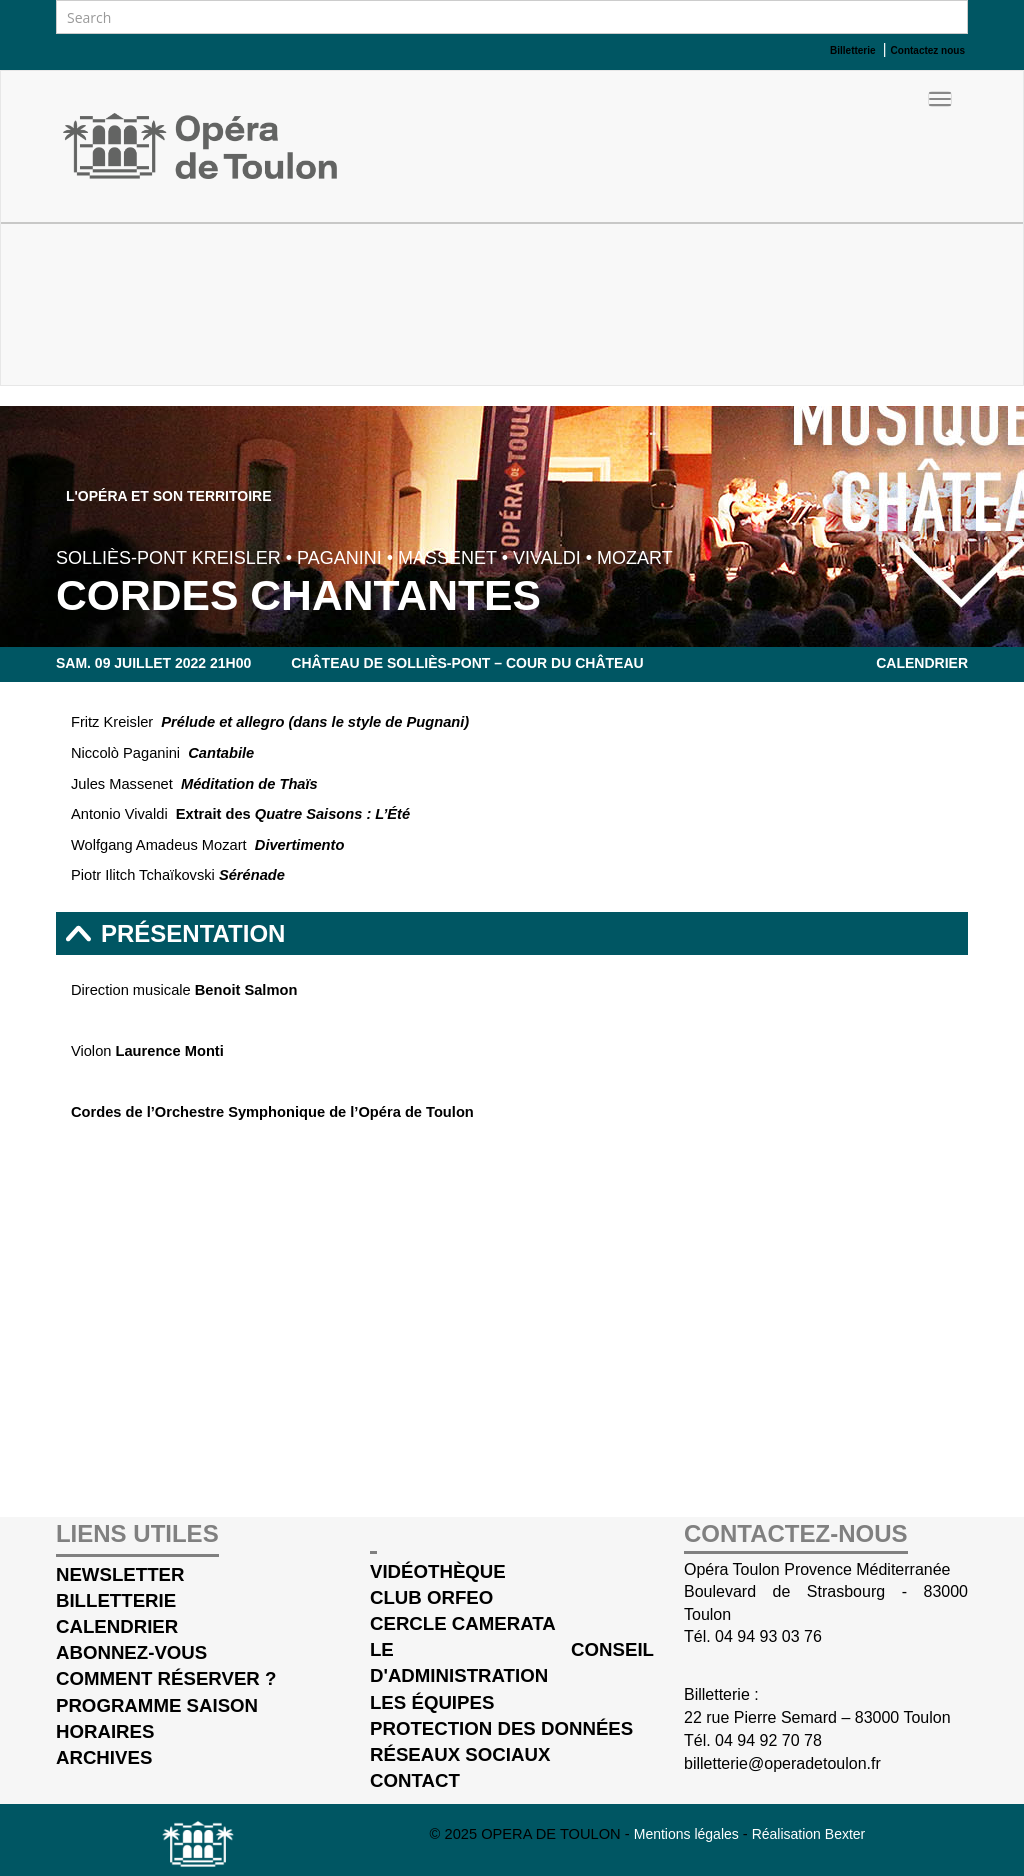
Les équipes (432, 1702)
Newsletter (120, 1574)
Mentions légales (688, 1834)
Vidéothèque (438, 1571)
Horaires (105, 1731)
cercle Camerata (463, 1623)
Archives (104, 1757)
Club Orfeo (431, 1597)
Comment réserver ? (166, 1678)
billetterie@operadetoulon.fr (782, 1763)
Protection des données (501, 1728)
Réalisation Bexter (809, 1834)
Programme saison (157, 1705)
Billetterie (116, 1600)
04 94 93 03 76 (768, 1636)
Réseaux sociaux (460, 1754)
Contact (415, 1780)
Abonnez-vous (131, 1652)
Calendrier (922, 663)
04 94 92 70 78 (768, 1740)
